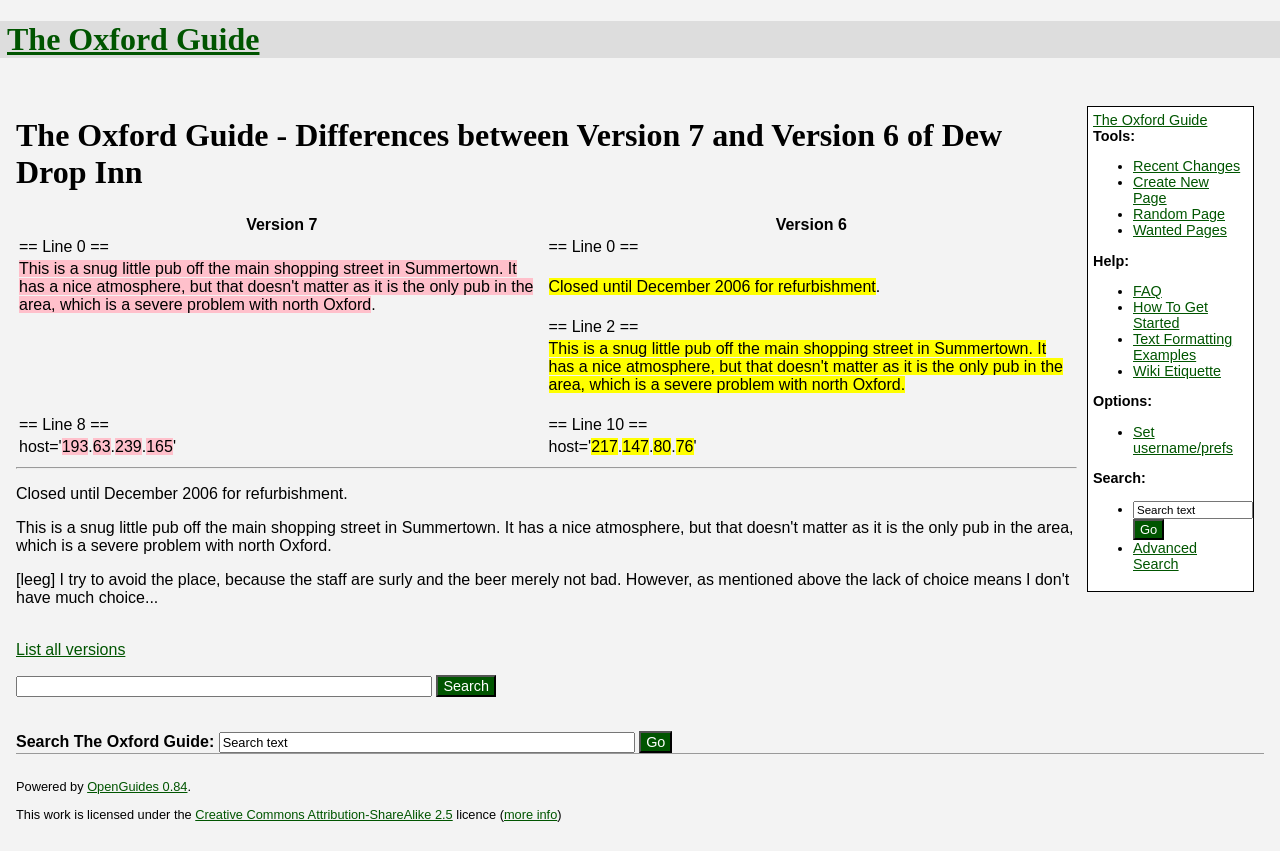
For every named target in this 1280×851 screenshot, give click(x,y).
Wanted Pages (1180, 230)
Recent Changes (1186, 166)
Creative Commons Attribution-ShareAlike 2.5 (323, 814)
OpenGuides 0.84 (137, 786)
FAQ (1147, 291)
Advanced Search (1165, 556)
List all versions (70, 649)
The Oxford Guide (133, 39)
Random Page (1179, 214)
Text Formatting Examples (1182, 347)
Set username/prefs (1183, 440)
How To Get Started (1170, 315)
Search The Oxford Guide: (115, 741)
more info (530, 814)
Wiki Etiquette (1177, 371)
